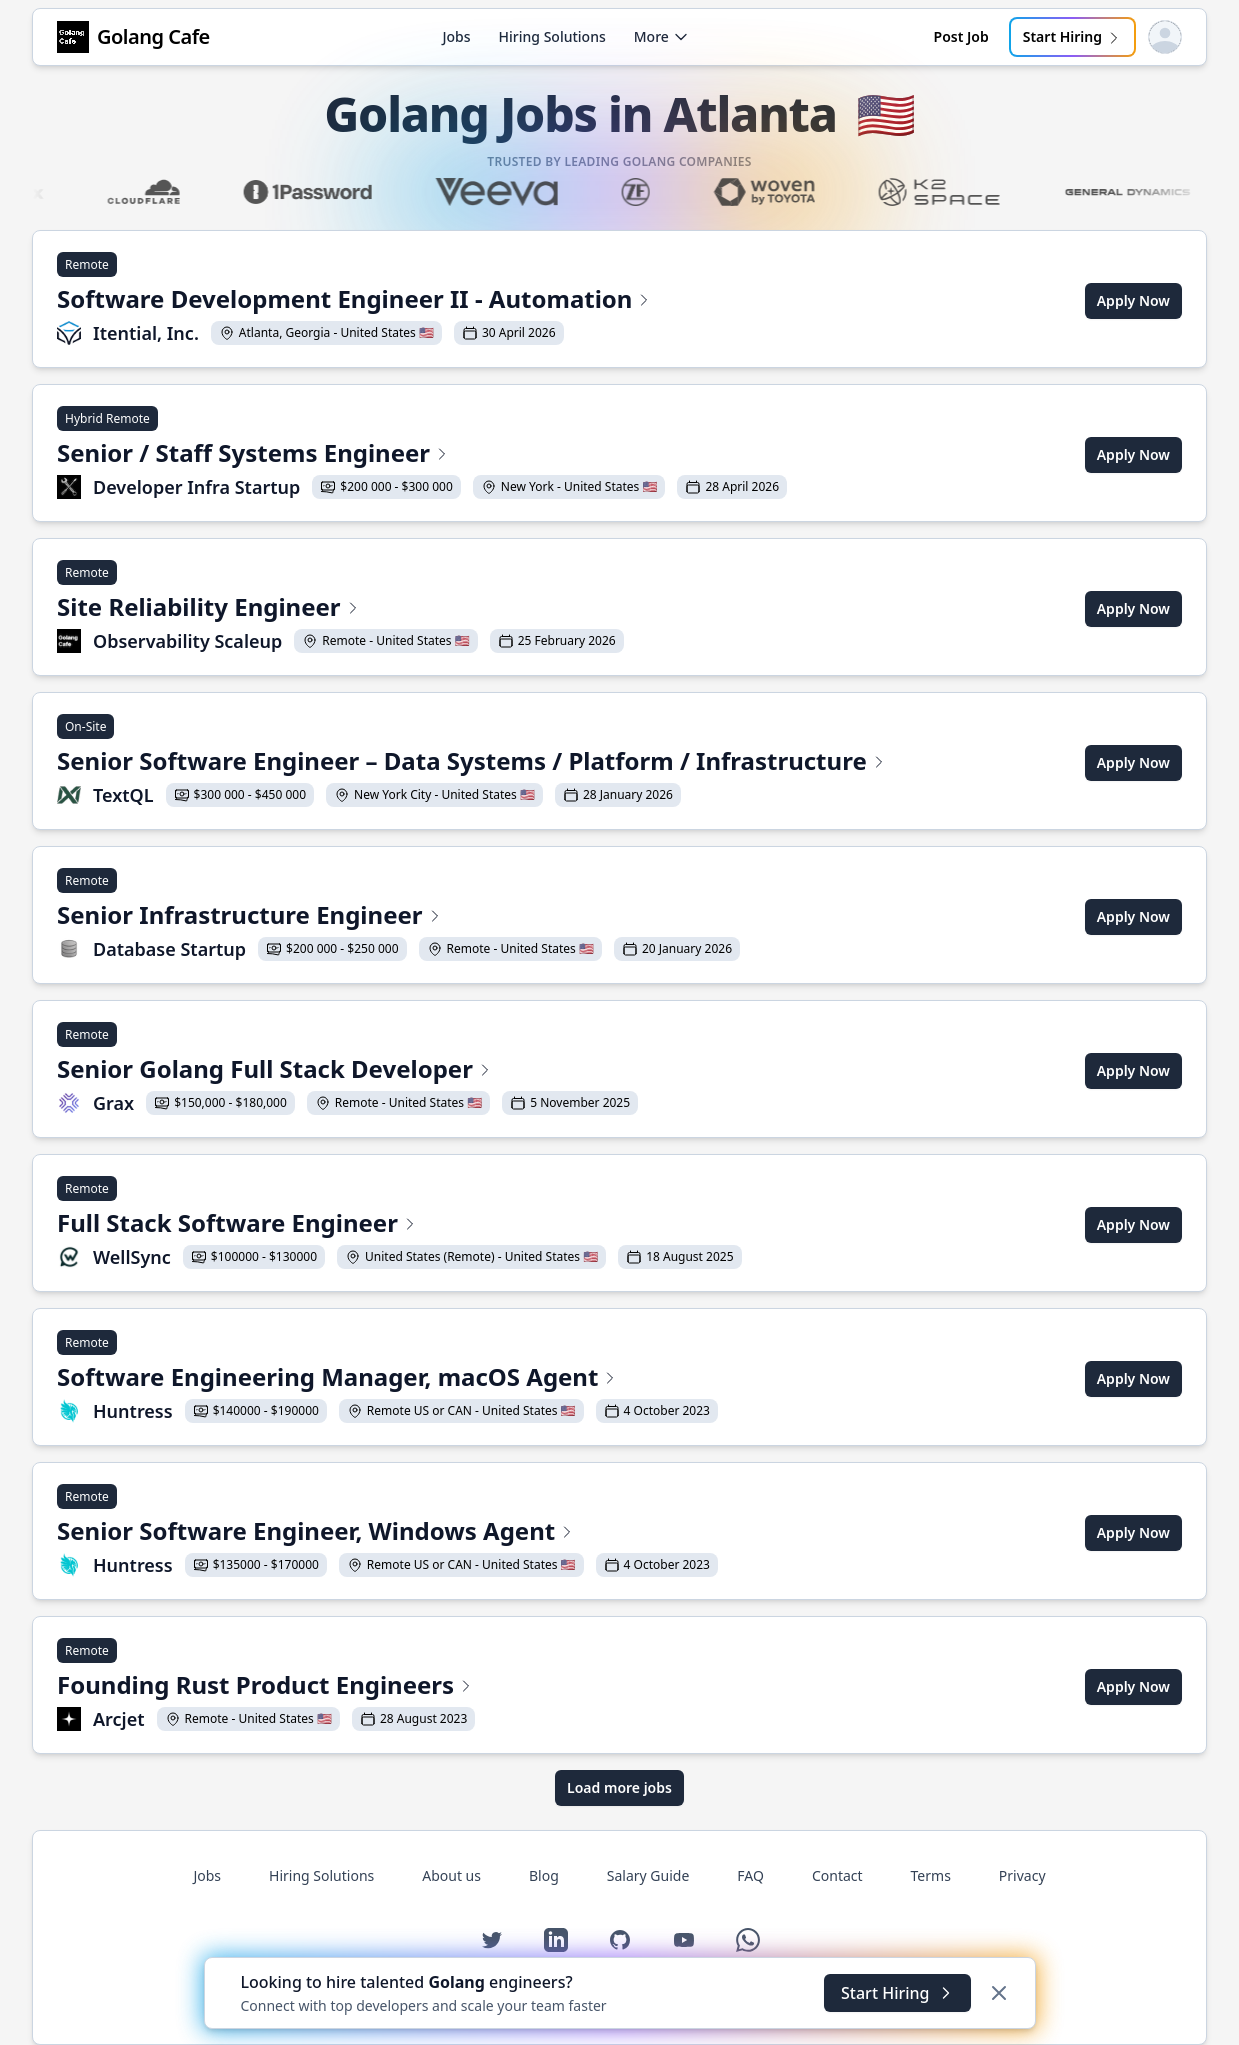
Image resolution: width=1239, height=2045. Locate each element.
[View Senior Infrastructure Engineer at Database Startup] (398, 917)
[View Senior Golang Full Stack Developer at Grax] (347, 1071)
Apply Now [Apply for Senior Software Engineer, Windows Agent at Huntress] (1133, 1532)
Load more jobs (619, 1787)
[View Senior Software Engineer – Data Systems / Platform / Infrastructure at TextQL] (472, 763)
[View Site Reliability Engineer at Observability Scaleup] (340, 609)
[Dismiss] (999, 1993)
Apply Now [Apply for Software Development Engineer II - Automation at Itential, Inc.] (1133, 300)
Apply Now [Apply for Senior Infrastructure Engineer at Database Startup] (1133, 916)
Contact (837, 1875)
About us (451, 1875)
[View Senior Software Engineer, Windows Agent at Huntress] (387, 1533)
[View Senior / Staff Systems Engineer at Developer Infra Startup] (422, 455)
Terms (931, 1875)
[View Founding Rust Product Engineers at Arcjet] (266, 1687)
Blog (544, 1875)
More (661, 36)
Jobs (456, 36)
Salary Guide (648, 1875)
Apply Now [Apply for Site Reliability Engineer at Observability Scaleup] (1133, 608)
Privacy (1022, 1875)
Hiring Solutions (552, 36)
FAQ (750, 1875)
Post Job (961, 36)
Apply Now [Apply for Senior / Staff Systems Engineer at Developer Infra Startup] (1133, 454)
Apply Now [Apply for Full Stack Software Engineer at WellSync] (1133, 1224)
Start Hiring (1072, 36)
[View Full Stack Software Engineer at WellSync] (399, 1225)
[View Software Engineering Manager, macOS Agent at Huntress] (387, 1379)
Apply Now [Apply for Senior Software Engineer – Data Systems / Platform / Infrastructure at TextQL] (1133, 762)
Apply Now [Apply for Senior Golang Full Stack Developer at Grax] (1133, 1070)
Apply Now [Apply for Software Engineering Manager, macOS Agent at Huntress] (1133, 1378)
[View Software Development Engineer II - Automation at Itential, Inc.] (354, 301)
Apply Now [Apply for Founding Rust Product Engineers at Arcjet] (1133, 1686)
